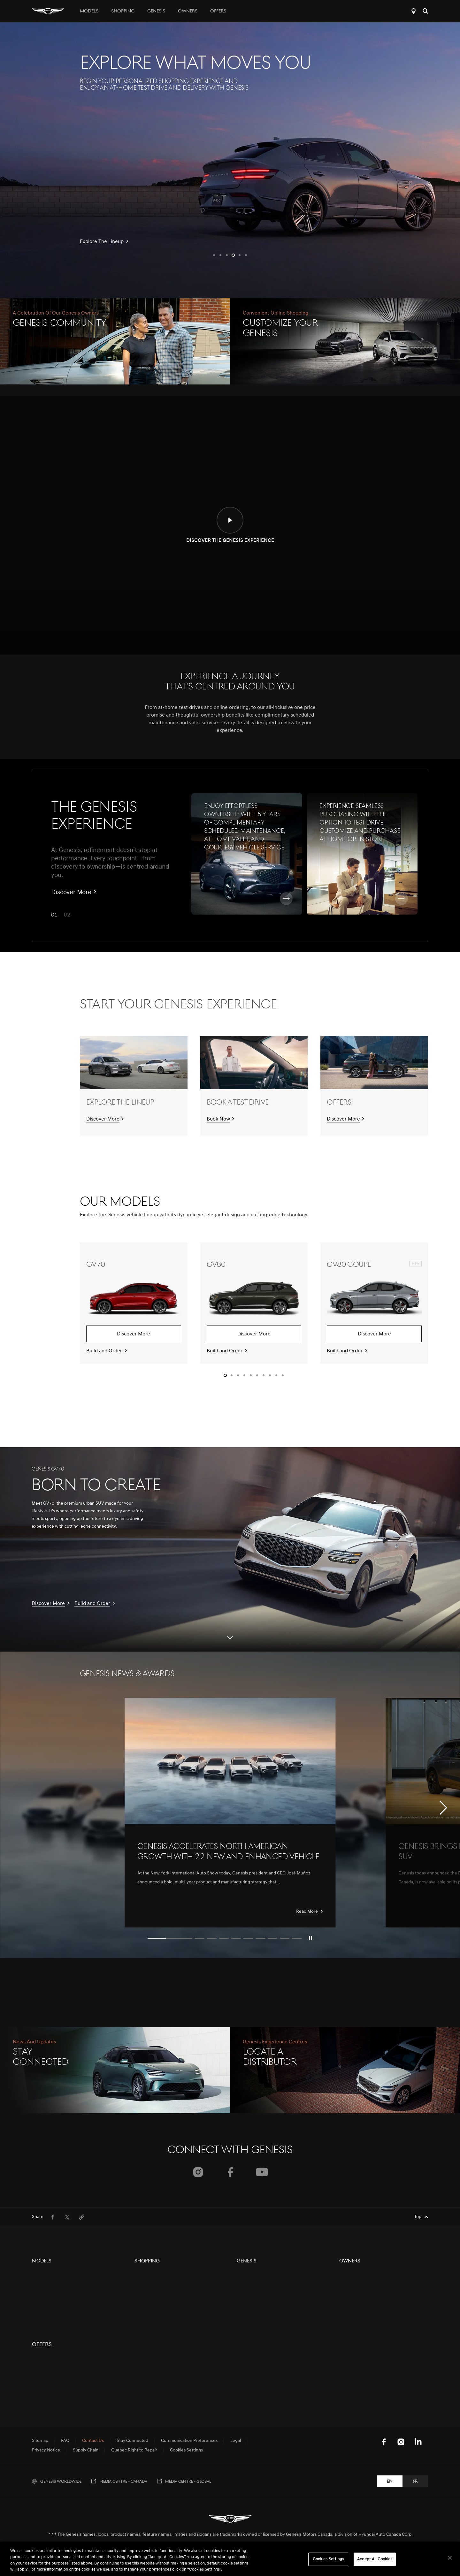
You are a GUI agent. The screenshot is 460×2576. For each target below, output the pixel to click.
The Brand (247, 2274)
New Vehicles (147, 2274)
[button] (214, 255)
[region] (230, 2559)
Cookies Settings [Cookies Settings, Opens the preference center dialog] (328, 2559)
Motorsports (249, 2309)
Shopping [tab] (122, 11)
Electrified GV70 (48, 2413)
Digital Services (354, 2297)
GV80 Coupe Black (50, 2320)
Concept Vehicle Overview (58, 2425)
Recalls (346, 2320)
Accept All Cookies (374, 2559)
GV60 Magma (45, 2437)
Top (417, 2217)
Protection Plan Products (158, 2297)
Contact (142, 2309)
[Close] (450, 2558)
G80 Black (42, 2378)
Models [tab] (89, 11)
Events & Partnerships (258, 2297)
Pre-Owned (145, 2285)
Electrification (250, 2285)
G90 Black (42, 2402)
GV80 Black (43, 2297)
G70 (36, 2344)
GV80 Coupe (44, 2309)
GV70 (37, 2274)
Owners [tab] (187, 11)
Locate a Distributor (413, 11)
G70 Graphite (45, 2355)
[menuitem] (52, 2217)
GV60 (37, 2332)
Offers (218, 11)
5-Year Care (350, 2274)
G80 (36, 2367)
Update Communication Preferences (375, 2332)
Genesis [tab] (156, 11)
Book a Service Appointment (367, 2309)
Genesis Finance (150, 2320)
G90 (36, 2390)
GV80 (37, 2285)
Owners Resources (357, 2285)
